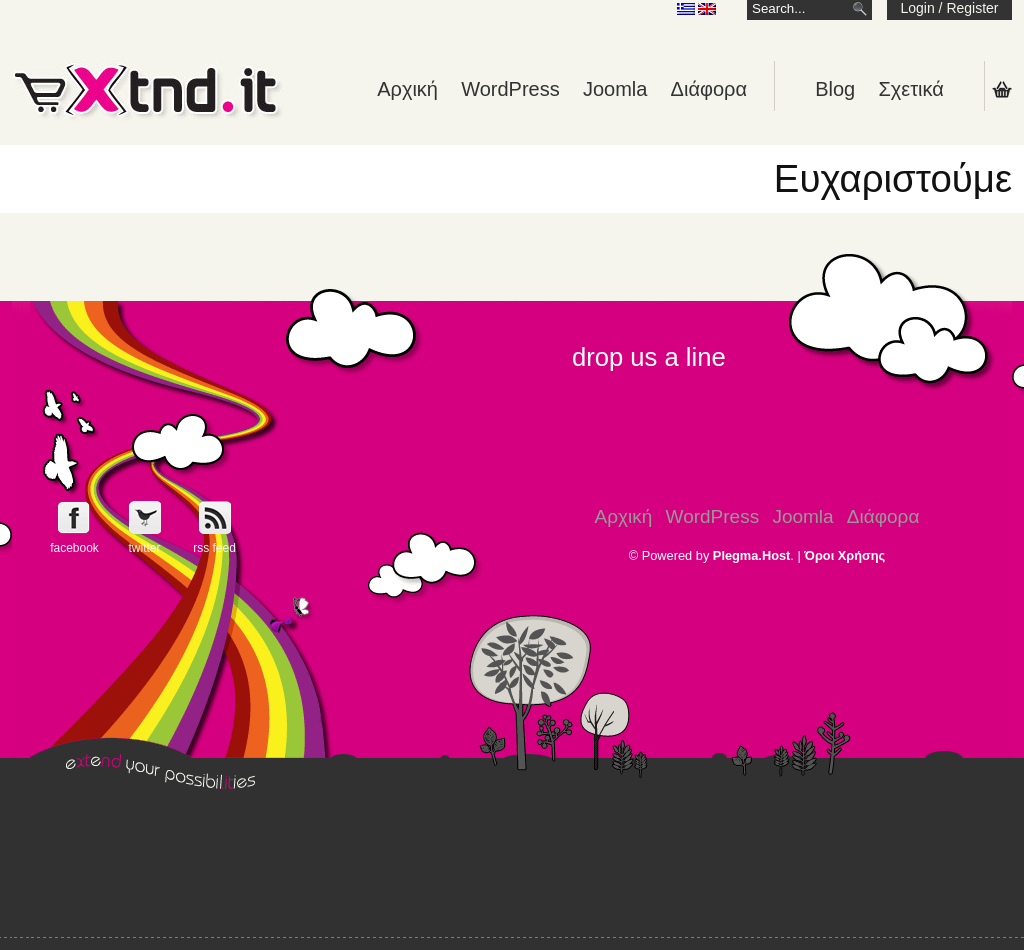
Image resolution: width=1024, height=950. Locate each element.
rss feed (214, 548)
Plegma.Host (752, 555)
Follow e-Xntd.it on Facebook (74, 517)
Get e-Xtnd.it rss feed (214, 517)
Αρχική (407, 89)
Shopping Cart (1002, 89)
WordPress (510, 89)
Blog (835, 89)
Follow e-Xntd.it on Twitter (144, 517)
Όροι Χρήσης (844, 555)
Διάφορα (709, 89)
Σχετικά (910, 89)
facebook (74, 548)
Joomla (615, 89)
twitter (144, 548)
